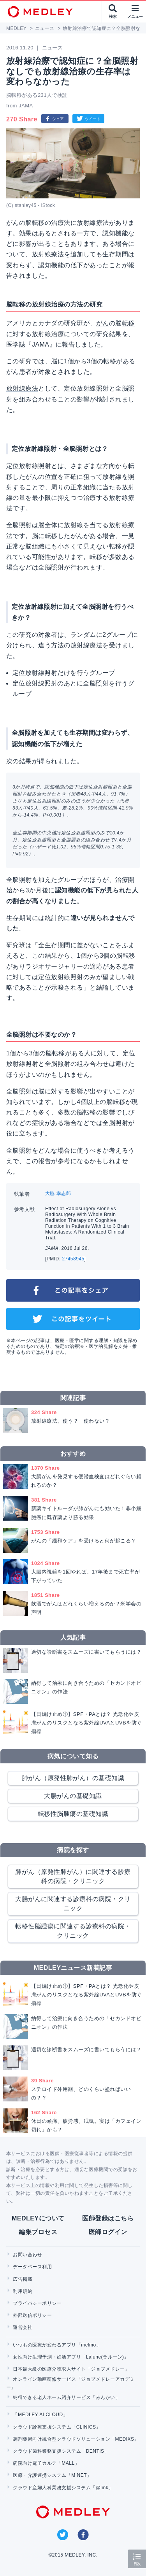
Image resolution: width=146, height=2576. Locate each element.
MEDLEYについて (38, 2218)
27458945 (73, 1259)
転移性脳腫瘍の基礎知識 (73, 1813)
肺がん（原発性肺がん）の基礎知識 (73, 1778)
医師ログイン (108, 2232)
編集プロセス (38, 2232)
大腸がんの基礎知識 (73, 1796)
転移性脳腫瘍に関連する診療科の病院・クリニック (73, 1931)
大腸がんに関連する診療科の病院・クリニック (73, 1904)
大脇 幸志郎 (58, 1193)
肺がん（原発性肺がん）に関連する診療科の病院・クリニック (73, 1876)
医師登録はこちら (108, 2218)
